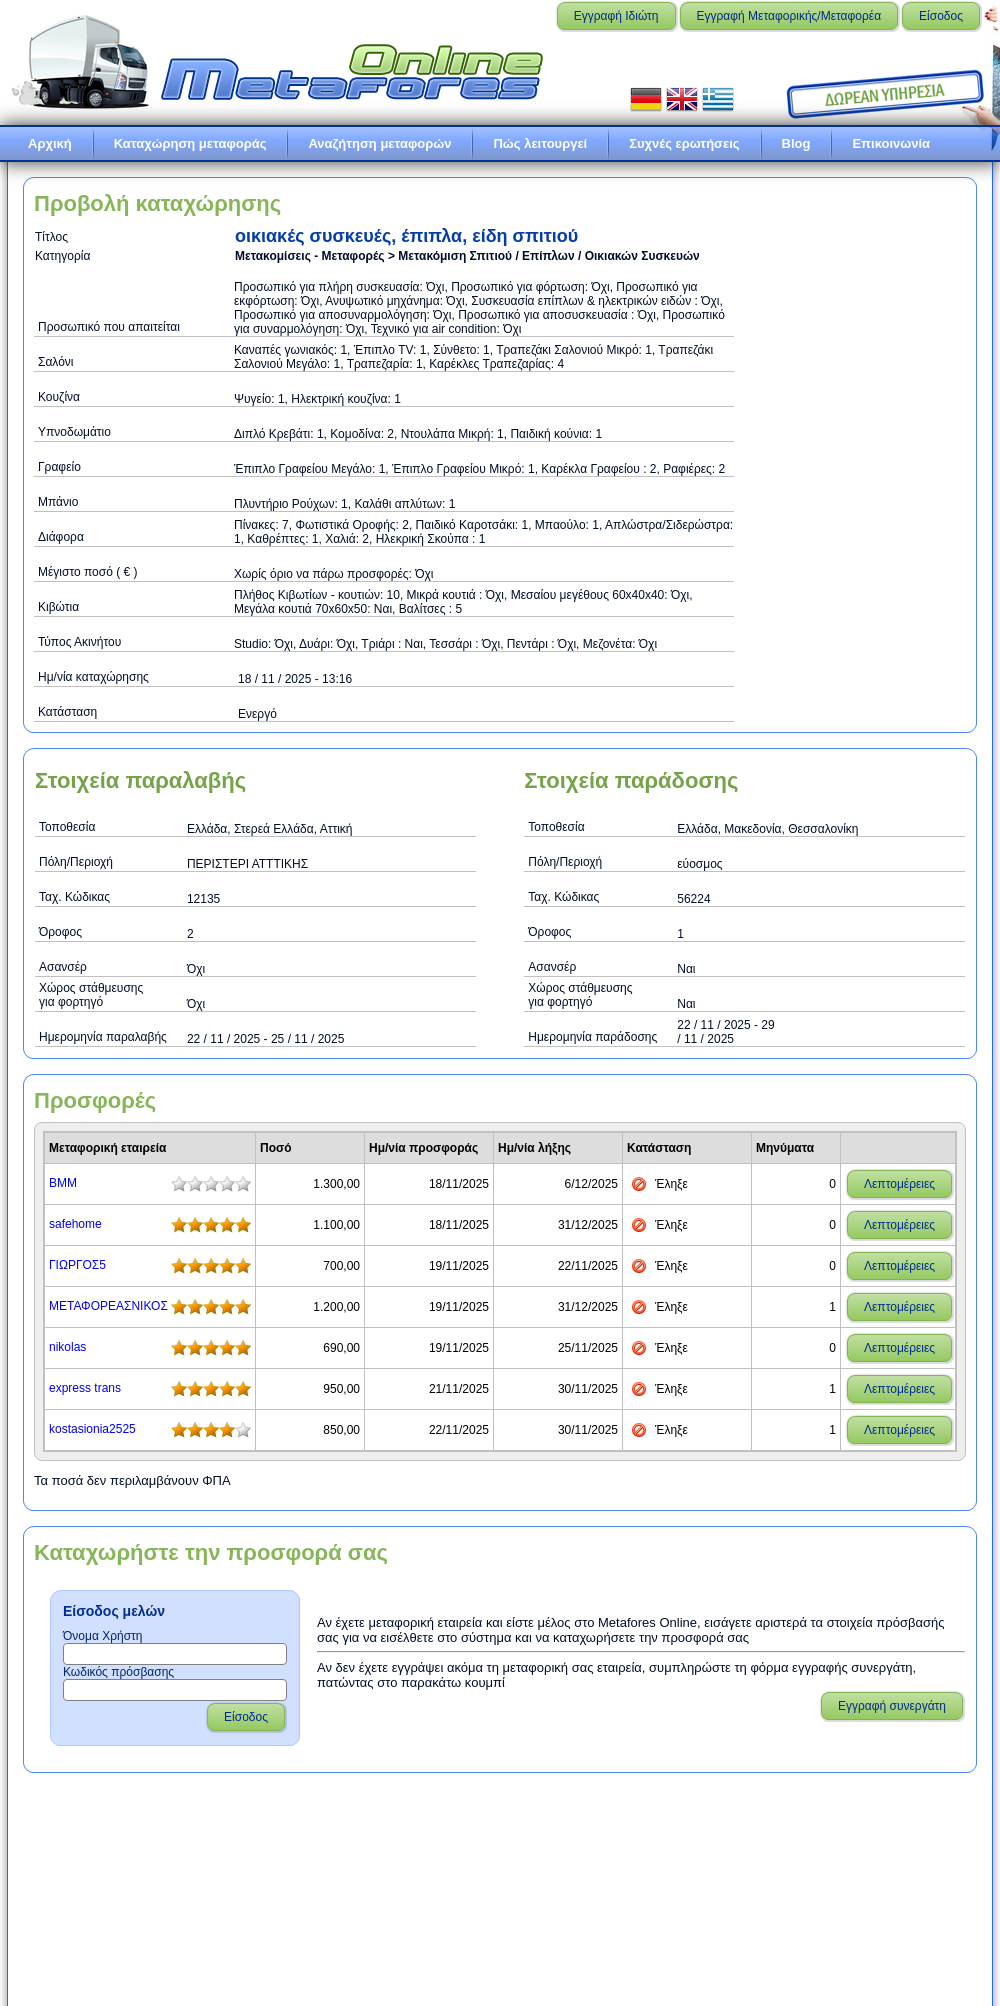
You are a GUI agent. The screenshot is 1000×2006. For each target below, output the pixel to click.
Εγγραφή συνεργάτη (892, 1706)
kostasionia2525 (92, 1429)
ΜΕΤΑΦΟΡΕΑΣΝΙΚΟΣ (108, 1306)
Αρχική (50, 143)
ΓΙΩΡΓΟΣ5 (77, 1265)
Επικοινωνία (891, 143)
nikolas (67, 1347)
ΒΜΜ (63, 1183)
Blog (796, 143)
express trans (85, 1388)
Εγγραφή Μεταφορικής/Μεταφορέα (789, 16)
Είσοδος (941, 16)
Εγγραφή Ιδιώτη (616, 16)
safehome (75, 1224)
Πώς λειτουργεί (540, 143)
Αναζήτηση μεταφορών (379, 143)
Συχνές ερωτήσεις (684, 143)
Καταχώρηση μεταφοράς (190, 143)
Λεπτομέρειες (899, 1184)
